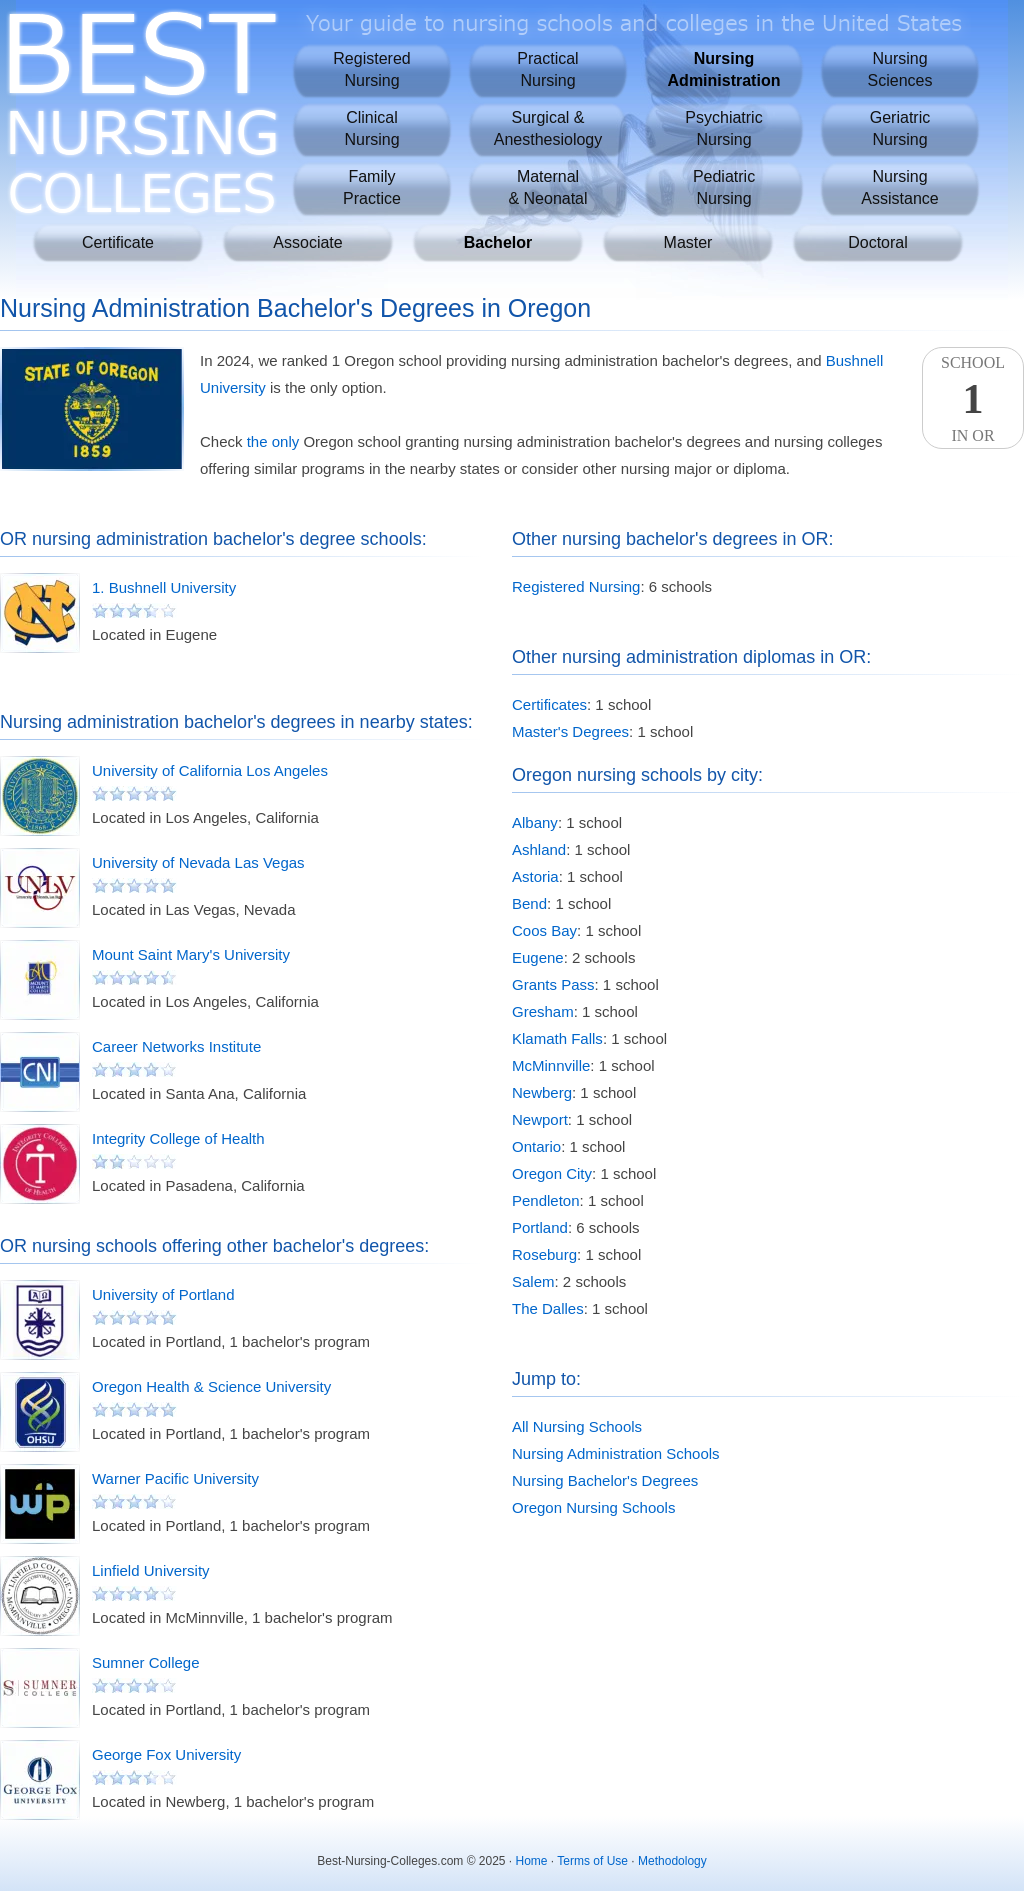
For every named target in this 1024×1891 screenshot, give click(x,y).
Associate (307, 242)
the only (273, 441)
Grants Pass (553, 984)
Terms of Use (592, 1861)
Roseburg (544, 1254)
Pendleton (546, 1200)
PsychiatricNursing (723, 128)
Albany (535, 822)
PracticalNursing (547, 69)
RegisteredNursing (371, 69)
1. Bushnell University (164, 587)
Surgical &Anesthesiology (548, 128)
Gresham (543, 1011)
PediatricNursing (724, 187)
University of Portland (163, 1294)
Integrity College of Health (178, 1138)
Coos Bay (544, 930)
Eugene (538, 957)
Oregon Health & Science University (211, 1386)
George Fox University (166, 1754)
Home (532, 1861)
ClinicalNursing (371, 128)
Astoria (535, 876)
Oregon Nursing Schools (593, 1507)
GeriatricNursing (900, 128)
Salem (533, 1281)
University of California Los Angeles (210, 770)
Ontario (536, 1146)
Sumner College (146, 1662)
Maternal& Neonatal (547, 187)
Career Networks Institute (176, 1046)
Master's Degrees (570, 731)
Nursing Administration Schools (616, 1453)
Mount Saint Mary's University (191, 954)
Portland (540, 1227)
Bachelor (498, 242)
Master (688, 242)
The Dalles (548, 1308)
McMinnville (551, 1065)
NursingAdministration (724, 69)
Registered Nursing (576, 586)
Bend (529, 903)
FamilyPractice (372, 187)
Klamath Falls (557, 1038)
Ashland (539, 849)
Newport (540, 1119)
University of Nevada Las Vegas (198, 862)
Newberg (542, 1092)
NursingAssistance (899, 187)
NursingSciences (900, 69)
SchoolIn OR (973, 399)
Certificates (549, 704)
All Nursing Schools (577, 1426)
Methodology (672, 1861)
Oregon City (552, 1173)
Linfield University (151, 1570)
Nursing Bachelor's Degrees (605, 1480)
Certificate (118, 242)
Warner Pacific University (175, 1478)
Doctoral (878, 242)
